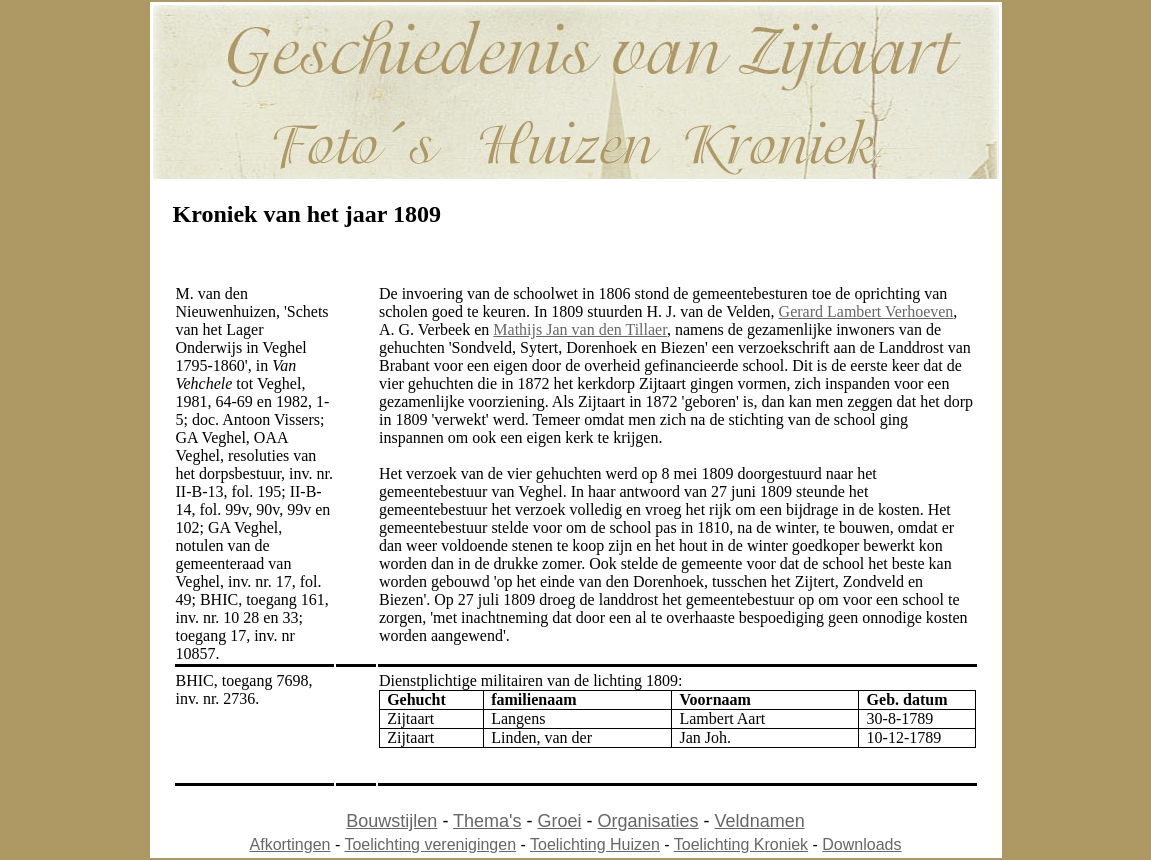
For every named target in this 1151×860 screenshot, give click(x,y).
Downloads (861, 844)
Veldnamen (760, 821)
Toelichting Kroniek (741, 844)
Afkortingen (290, 844)
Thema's (487, 821)
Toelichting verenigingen (430, 844)
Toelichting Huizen (595, 844)
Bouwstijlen (391, 821)
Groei (560, 821)
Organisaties (648, 821)
